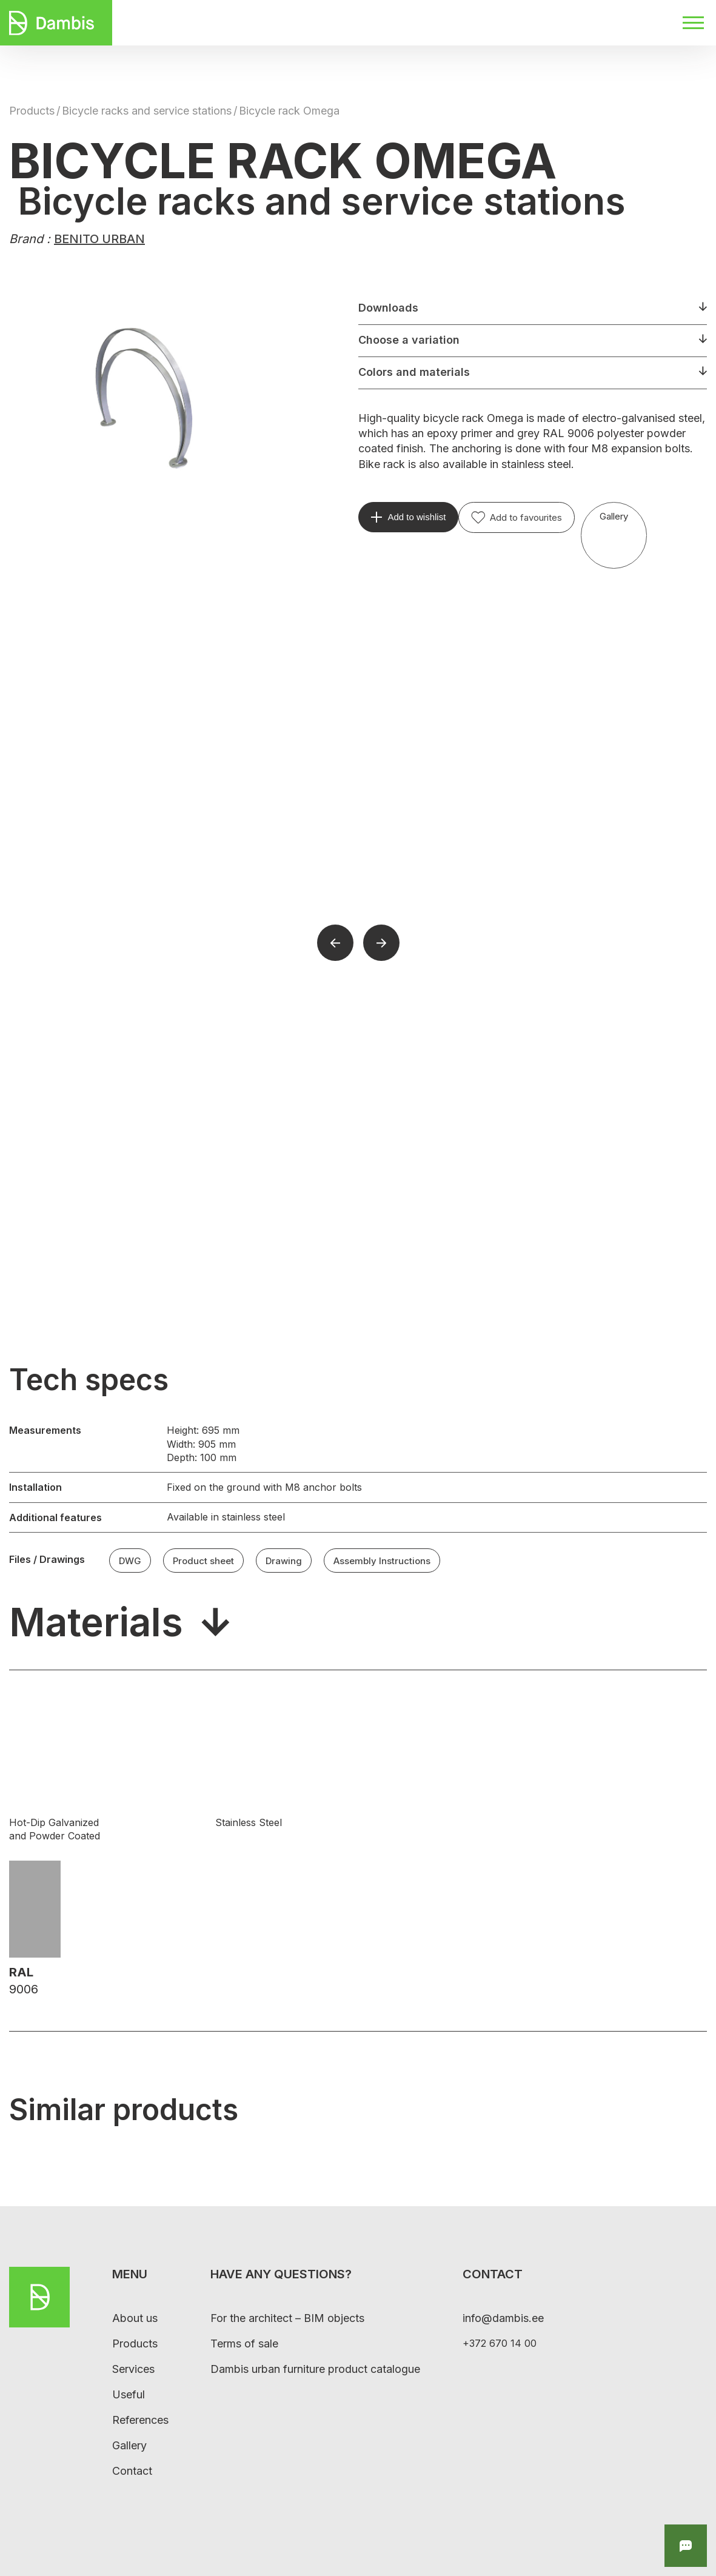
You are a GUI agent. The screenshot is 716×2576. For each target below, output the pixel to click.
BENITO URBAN (99, 239)
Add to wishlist (417, 517)
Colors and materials (414, 372)
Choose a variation (409, 339)
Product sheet (203, 1560)
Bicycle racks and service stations (147, 110)
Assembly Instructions (381, 1560)
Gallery (614, 516)
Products (32, 110)
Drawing (284, 1560)
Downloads (388, 307)
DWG (130, 1560)
